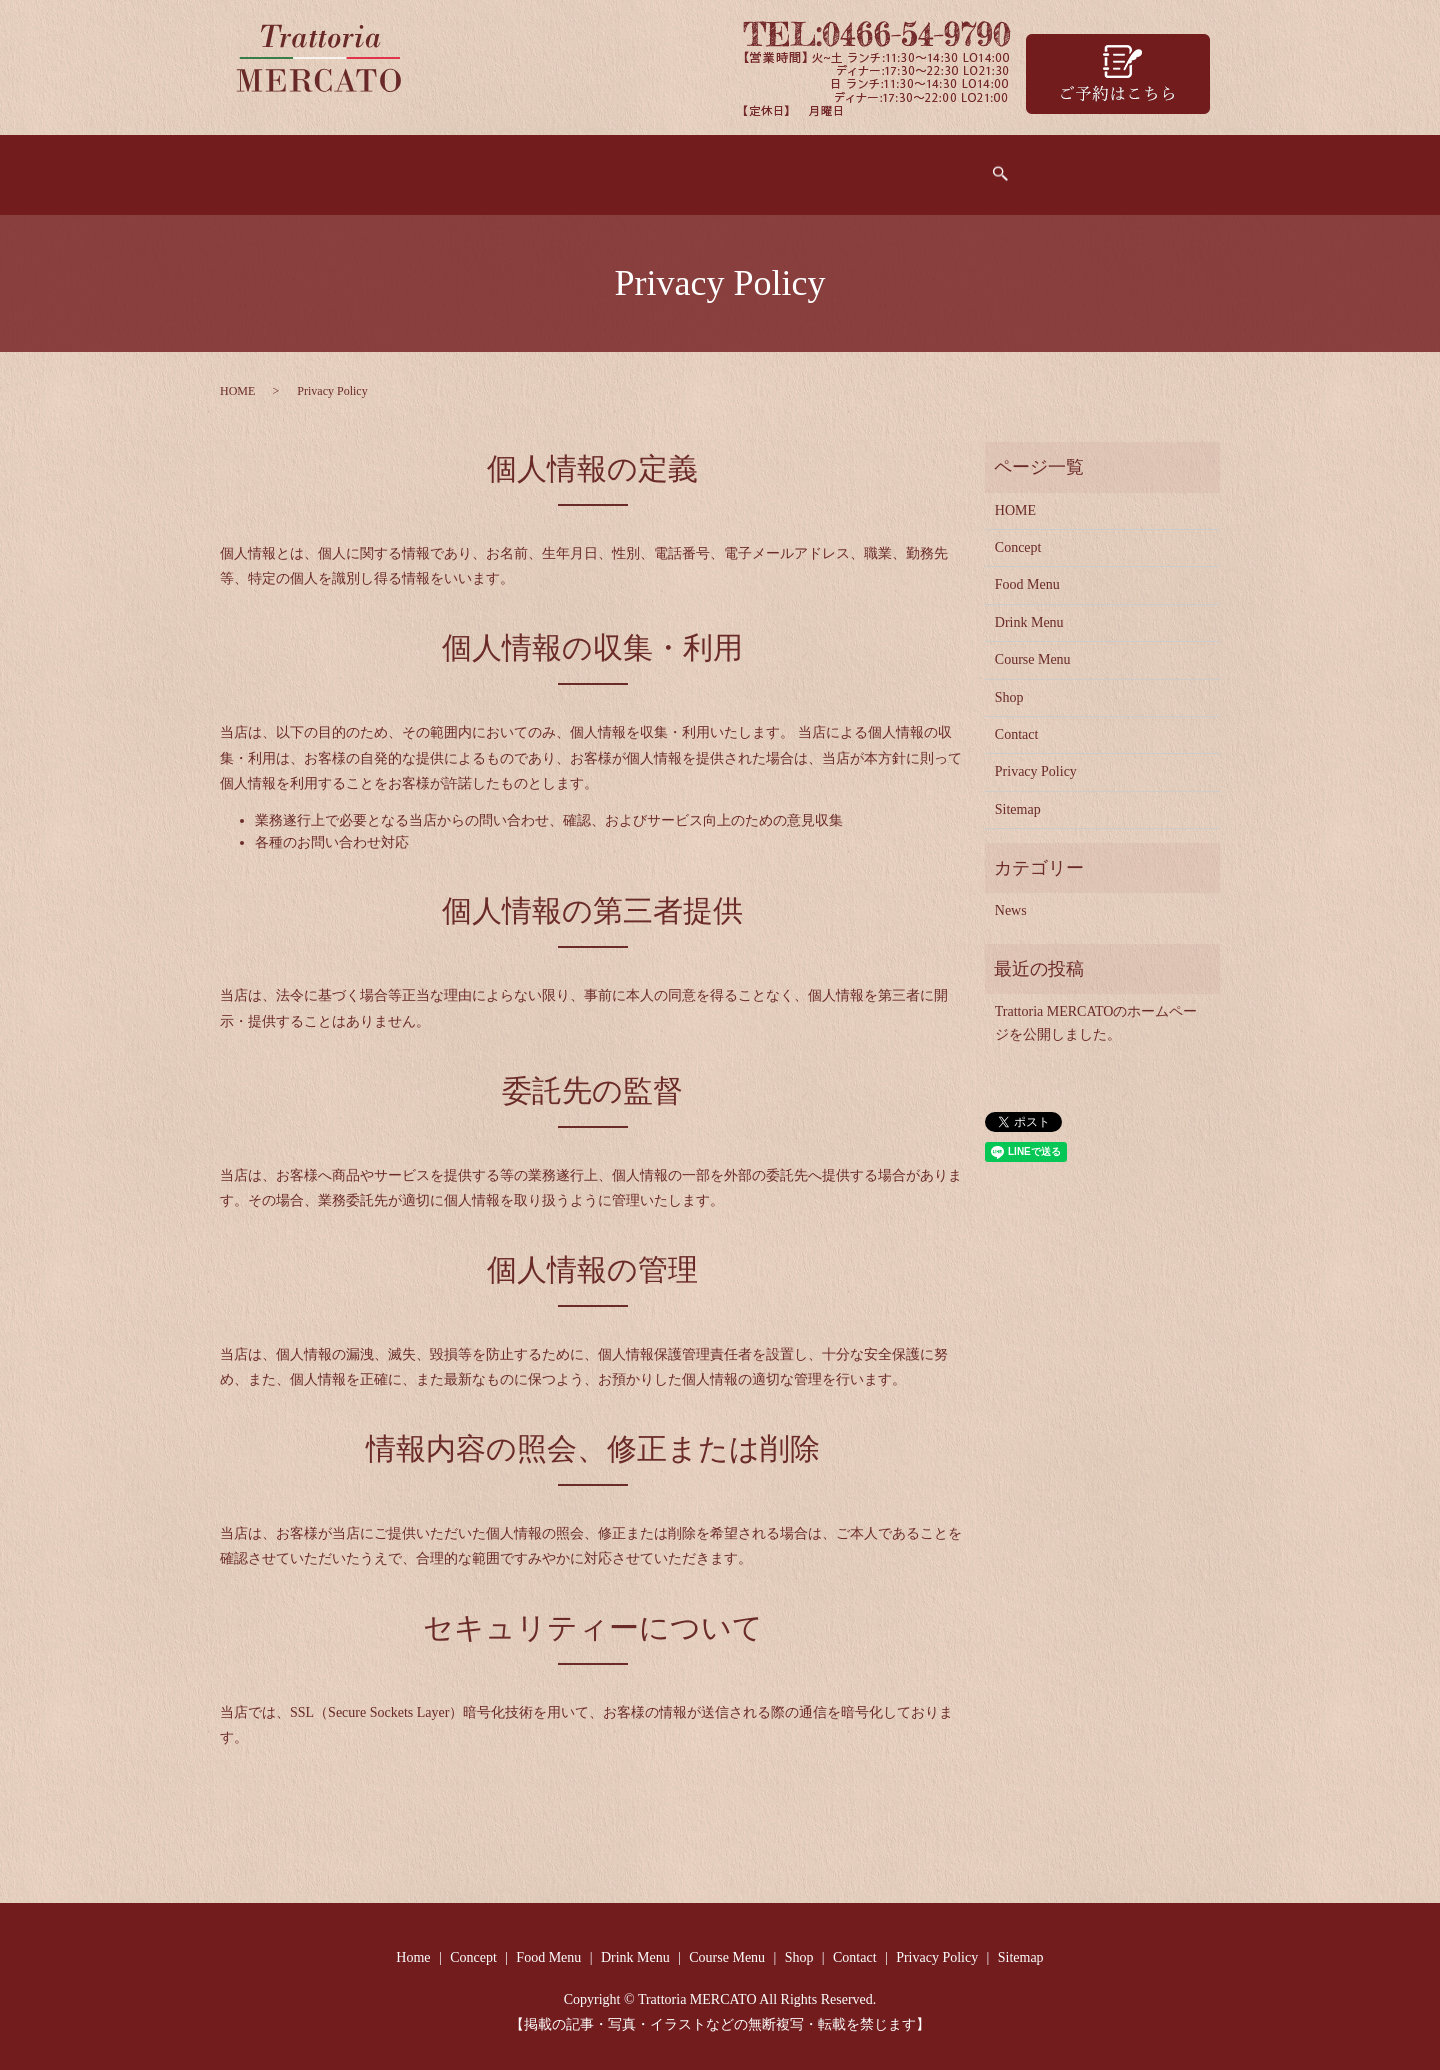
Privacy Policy (1036, 761)
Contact (1024, 168)
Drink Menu (698, 168)
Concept (462, 168)
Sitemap (1018, 798)
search (1092, 170)
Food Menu (573, 168)
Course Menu (832, 168)
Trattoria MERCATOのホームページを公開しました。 (1096, 1012)
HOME (237, 381)
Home (370, 168)
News (1011, 900)
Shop (938, 168)
